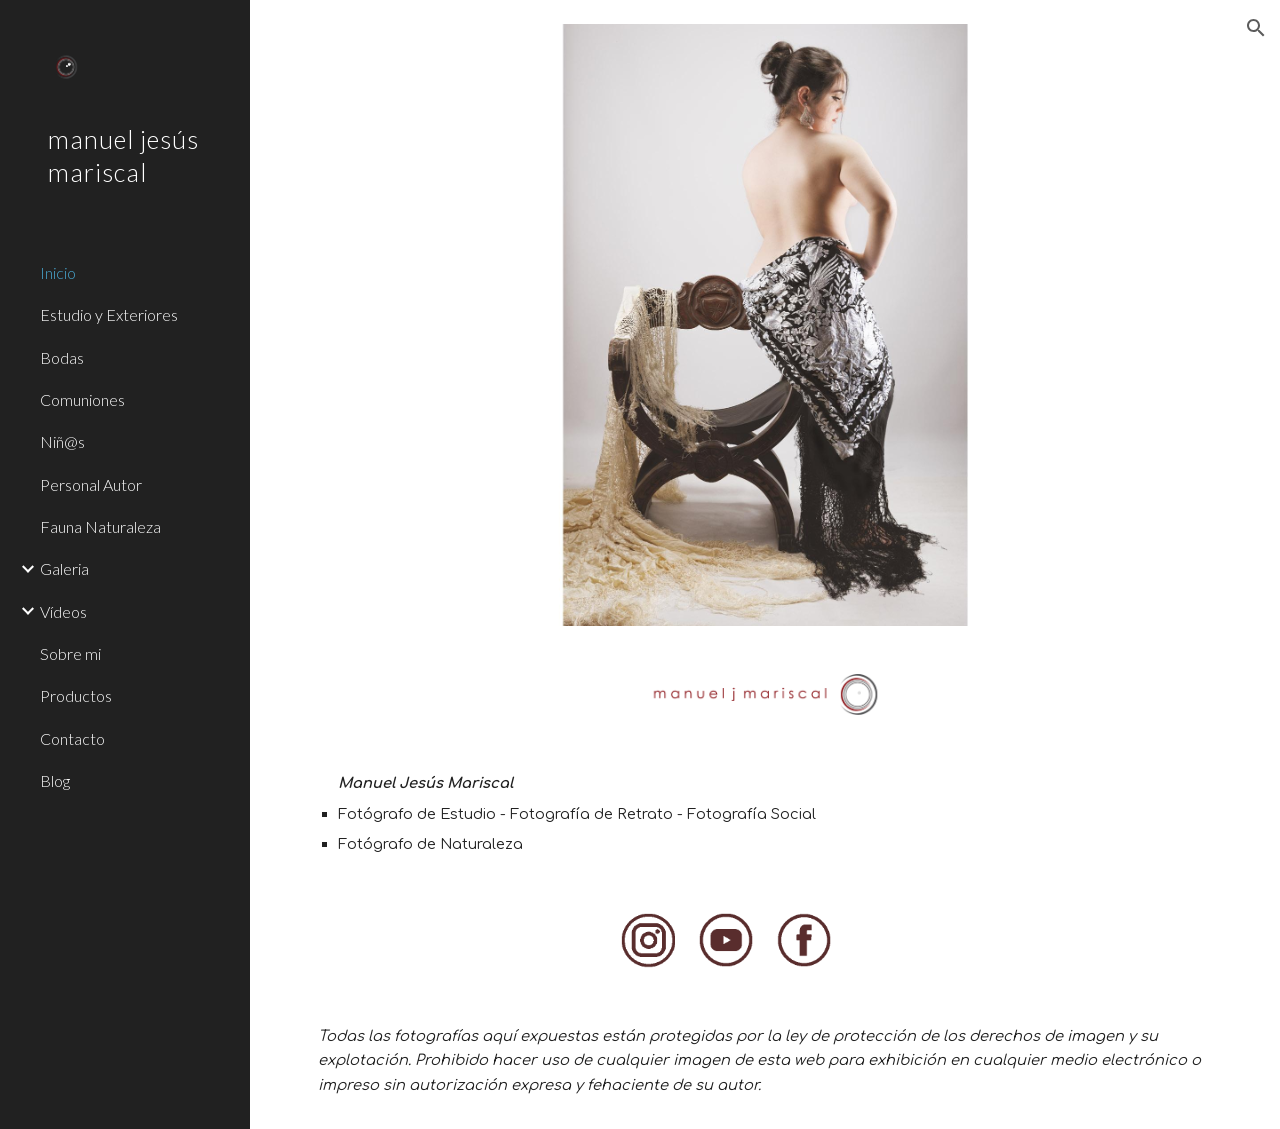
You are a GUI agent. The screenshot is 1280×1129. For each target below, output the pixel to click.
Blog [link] (55, 780)
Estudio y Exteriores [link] (109, 314)
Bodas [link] (62, 357)
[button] (1256, 28)
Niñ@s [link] (62, 441)
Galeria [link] (64, 568)
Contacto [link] (72, 738)
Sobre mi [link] (70, 653)
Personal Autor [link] (91, 484)
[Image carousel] (765, 325)
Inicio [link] (58, 272)
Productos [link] (76, 695)
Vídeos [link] (63, 611)
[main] (765, 813)
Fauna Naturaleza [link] (100, 526)
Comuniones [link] (82, 399)
